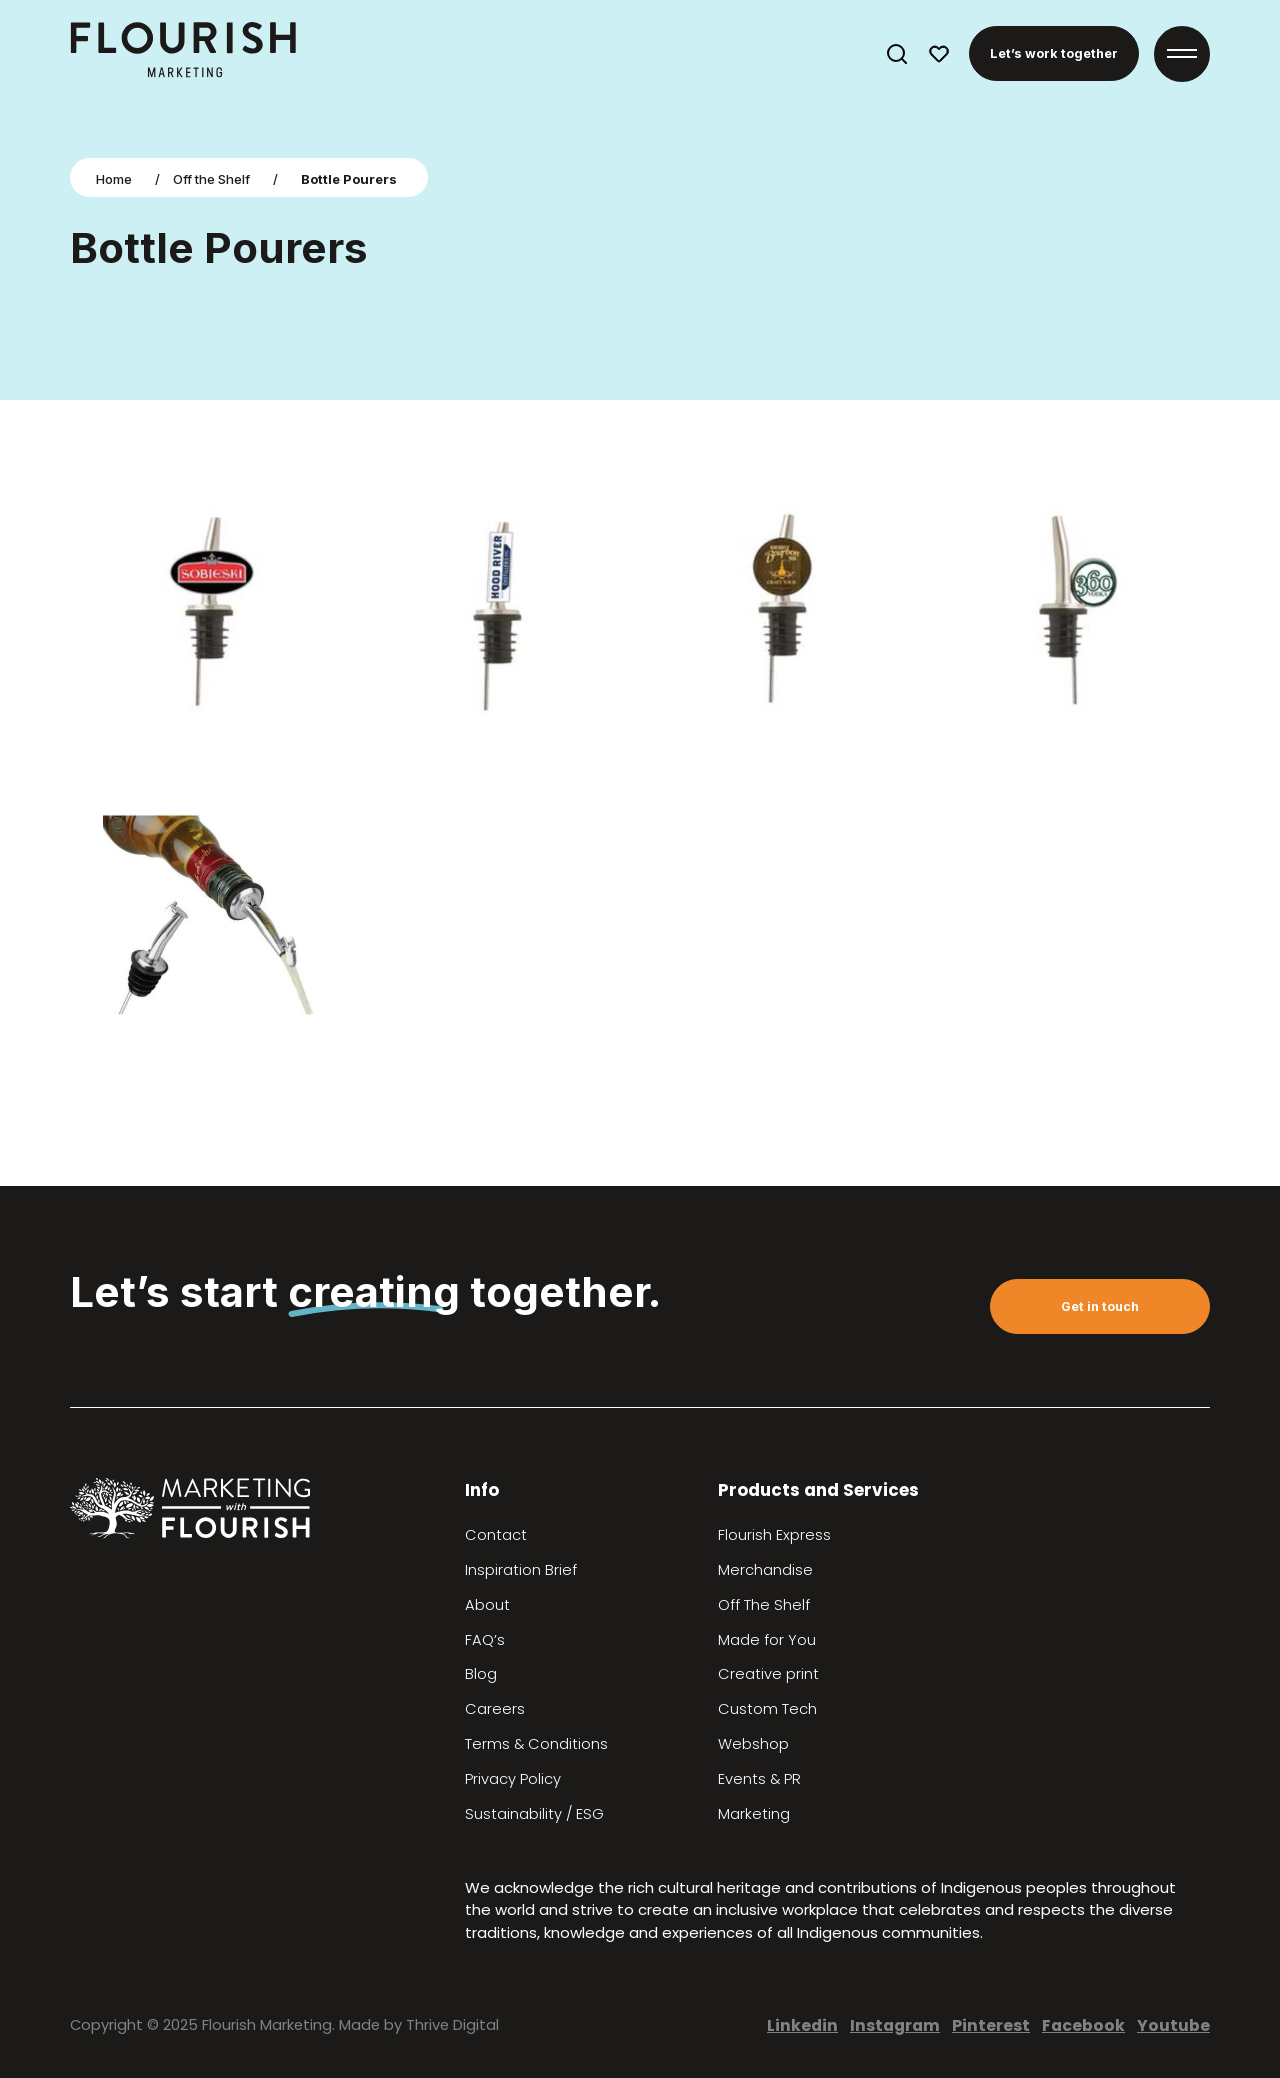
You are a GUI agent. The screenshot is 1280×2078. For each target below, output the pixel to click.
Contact (496, 1535)
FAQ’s (485, 1640)
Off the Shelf (211, 179)
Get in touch (1100, 1306)
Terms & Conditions (536, 1744)
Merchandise (765, 1570)
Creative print (768, 1674)
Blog (481, 1674)
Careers (495, 1709)
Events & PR (759, 1779)
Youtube (1173, 2025)
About (487, 1605)
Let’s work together (1054, 53)
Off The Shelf (764, 1605)
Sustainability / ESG (534, 1814)
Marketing (754, 1814)
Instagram (895, 2025)
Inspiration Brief (521, 1570)
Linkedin (802, 2025)
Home (114, 179)
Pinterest (991, 2025)
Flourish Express (774, 1535)
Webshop (753, 1744)
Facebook (1083, 2025)
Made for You (767, 1640)
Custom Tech (767, 1709)
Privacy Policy (513, 1779)
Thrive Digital (452, 2025)
